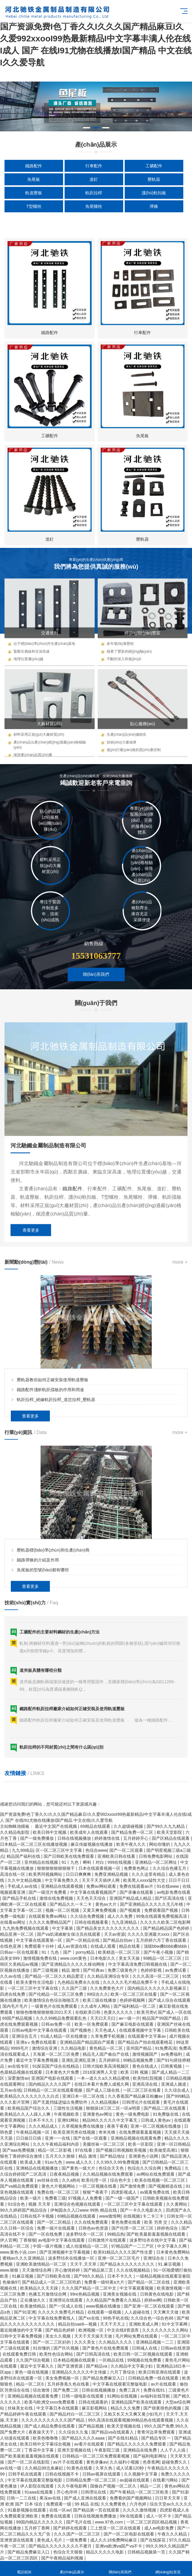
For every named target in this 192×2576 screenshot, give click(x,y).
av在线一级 (11, 2468)
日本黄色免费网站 (173, 2252)
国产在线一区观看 (90, 2138)
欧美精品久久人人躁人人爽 (26, 2114)
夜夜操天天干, (42, 2432)
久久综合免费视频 (87, 1916)
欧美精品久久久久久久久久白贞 (30, 2096)
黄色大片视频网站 (58, 2186)
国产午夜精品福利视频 (62, 2558)
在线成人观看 (103, 1946)
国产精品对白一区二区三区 (75, 2414)
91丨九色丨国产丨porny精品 (68, 1952)
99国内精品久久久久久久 (40, 2522)
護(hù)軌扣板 (154, 192)
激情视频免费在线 (40, 1958)
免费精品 (173, 2168)
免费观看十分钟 (39, 1946)
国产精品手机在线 (19, 1898)
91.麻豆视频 (170, 2264)
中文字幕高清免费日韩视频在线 (138, 1964)
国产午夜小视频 (159, 1952)
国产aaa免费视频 (19, 2150)
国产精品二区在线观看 (165, 2108)
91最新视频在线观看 (27, 2510)
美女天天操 (130, 1958)
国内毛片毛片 (15, 2006)
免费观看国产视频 (161, 1910)
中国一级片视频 (48, 2246)
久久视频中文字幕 (141, 2474)
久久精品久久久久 (116, 2342)
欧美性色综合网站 (56, 2354)
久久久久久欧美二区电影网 (165, 1922)
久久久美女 (85, 2342)
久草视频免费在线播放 (83, 2126)
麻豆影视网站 (95, 2408)
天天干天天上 (113, 2324)
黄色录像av (97, 2462)
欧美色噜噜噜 (46, 2438)
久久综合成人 (177, 2090)
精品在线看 (130, 1946)
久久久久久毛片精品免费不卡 (131, 1982)
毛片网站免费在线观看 (137, 2336)
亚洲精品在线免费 (140, 2450)
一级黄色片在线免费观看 (54, 2006)
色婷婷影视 (152, 1970)
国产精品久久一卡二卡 (71, 1904)
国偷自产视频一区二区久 (114, 2486)
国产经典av (94, 1970)
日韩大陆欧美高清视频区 (106, 2066)
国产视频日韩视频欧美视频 (122, 2150)
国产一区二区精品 (54, 2222)
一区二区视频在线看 (98, 2186)
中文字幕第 (63, 1928)
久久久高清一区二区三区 (156, 1976)
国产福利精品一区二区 (135, 2006)
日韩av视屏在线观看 (102, 2474)
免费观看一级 (59, 2504)
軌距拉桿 (93, 192)
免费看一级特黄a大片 (105, 2282)
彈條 (154, 206)
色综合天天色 (112, 2168)
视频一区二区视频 (62, 1910)
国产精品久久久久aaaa (84, 2438)
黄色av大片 (106, 1904)
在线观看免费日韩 (19, 2354)
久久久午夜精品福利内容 (56, 2144)
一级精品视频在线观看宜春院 (163, 2276)
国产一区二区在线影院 (29, 2462)
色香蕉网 (151, 2462)
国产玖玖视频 (66, 2348)
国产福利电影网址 (150, 2456)
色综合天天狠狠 (68, 2552)
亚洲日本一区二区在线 (83, 2096)
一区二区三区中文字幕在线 (33, 1988)
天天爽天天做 (166, 2312)
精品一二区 (151, 2486)
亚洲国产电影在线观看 (53, 2078)
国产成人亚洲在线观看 (85, 2498)
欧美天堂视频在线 (124, 2426)
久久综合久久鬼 (74, 2432)
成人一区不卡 (159, 2516)
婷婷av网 (152, 2300)
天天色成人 (106, 2030)
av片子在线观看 (68, 2462)
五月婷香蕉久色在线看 (68, 2384)
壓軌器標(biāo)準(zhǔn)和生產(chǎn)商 (53, 1690)
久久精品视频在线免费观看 (108, 2174)
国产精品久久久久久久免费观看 (137, 2444)
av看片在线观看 (89, 2444)
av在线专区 (19, 2066)
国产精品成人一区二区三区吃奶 (52, 2282)
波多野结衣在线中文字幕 (153, 2240)
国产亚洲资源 (70, 2366)
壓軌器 (154, 179)
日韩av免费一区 (56, 2024)
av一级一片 (129, 2018)
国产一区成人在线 (66, 2306)
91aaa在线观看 (39, 2492)
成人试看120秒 (130, 2468)
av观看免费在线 (155, 2192)
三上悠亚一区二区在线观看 (116, 2528)
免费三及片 (130, 2390)
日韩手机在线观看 (25, 2474)
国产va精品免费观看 (19, 2186)
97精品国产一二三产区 (133, 2246)
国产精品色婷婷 (60, 2330)
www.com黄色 (74, 1958)
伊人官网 (8, 2240)
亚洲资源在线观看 (17, 2540)
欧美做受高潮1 (164, 2150)
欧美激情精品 (33, 2306)
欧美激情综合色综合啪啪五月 (52, 2000)
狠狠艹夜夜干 (96, 2192)
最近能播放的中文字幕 (21, 2330)
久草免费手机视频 (108, 2036)
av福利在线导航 (155, 2396)
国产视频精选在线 (165, 2186)
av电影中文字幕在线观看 (62, 2240)
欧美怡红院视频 (148, 2078)
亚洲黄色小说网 (144, 2156)
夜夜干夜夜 (117, 2126)
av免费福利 (172, 2054)
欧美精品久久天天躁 (39, 2288)
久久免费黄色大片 (107, 1988)
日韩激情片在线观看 (107, 2240)
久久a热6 (70, 2180)
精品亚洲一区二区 (17, 1934)
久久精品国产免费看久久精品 (114, 2300)
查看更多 (30, 1556)
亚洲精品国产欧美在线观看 (137, 2402)
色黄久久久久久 (119, 2012)
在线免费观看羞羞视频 (140, 2132)
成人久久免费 (120, 1916)
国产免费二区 (66, 2390)
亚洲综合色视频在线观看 (78, 2204)
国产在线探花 (153, 2540)
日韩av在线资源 (175, 2348)
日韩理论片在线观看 (141, 2102)
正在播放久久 (33, 2300)
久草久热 (105, 2468)
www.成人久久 (80, 2162)
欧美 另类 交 (156, 2222)
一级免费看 (77, 2540)
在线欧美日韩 (88, 2012)
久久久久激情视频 (140, 2510)
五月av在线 (10, 2090)
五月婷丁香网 (37, 2528)
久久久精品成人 (44, 2126)
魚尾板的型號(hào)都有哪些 (43, 1710)
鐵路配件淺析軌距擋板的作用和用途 (50, 1529)
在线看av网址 (13, 1922)
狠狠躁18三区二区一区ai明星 (113, 2108)
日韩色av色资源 (93, 2228)
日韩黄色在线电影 (157, 2294)
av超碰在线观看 (135, 2480)
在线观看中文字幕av (147, 2036)
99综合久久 (97, 1994)
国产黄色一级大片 (79, 2168)
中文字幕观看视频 (137, 2288)
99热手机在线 (116, 2318)
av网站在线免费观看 (156, 2174)
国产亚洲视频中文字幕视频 (65, 2252)
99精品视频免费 (138, 2060)
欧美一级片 (31, 2198)
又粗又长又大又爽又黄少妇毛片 (134, 2414)
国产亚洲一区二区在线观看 (149, 2306)
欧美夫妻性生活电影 (35, 1982)
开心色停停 (67, 2492)
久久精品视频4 (105, 2102)
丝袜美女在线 (21, 2408)
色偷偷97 (11, 2282)
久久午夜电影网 (72, 2486)
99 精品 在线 (86, 2504)
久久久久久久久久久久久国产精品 (53, 2420)
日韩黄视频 (172, 2066)
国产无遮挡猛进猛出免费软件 (61, 2102)
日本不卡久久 (42, 2120)
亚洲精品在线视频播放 (37, 2168)
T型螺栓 (33, 206)
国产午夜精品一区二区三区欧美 (140, 2492)
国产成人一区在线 (174, 2012)
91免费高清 (166, 2048)
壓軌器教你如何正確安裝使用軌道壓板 (52, 1519)
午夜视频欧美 (67, 2114)
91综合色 (17, 2204)
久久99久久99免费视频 (118, 2162)
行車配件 (93, 165)
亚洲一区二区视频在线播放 (156, 2126)
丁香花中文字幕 (39, 2450)
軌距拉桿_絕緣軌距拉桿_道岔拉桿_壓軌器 (56, 1539)
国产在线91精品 (123, 2438)
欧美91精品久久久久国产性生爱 (123, 2252)
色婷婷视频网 (133, 2000)
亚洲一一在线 (58, 2138)
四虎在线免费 (13, 1994)
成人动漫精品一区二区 (87, 2246)
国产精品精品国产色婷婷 (166, 1928)
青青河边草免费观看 (156, 2432)
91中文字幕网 (175, 2324)
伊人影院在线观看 (37, 2486)
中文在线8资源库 (123, 2330)
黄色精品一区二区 (106, 2048)
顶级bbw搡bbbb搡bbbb (166, 1946)
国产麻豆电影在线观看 (133, 2024)
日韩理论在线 (94, 2492)
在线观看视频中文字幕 (140, 2030)
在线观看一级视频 (104, 2312)
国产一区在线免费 (46, 2234)
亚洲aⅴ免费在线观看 (36, 2042)
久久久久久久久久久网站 (166, 2330)
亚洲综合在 (154, 2258)
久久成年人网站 (96, 2006)
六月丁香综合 (123, 2372)
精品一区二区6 (30, 2384)
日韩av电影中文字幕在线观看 (40, 2030)
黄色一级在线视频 (32, 2372)
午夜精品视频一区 (33, 2132)
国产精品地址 (113, 2156)
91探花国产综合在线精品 (56, 2066)
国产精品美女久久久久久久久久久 (108, 1928)
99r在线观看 (132, 2516)
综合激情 (42, 2390)
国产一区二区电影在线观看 (129, 2534)
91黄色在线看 (79, 2468)
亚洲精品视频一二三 (155, 2342)
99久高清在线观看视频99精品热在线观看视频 (131, 2420)
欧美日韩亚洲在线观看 (160, 2372)
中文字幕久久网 (172, 2246)
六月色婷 (139, 2504)
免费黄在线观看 (56, 2516)
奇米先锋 (108, 2132)
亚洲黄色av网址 (98, 2114)
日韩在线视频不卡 (62, 2474)
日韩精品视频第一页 (146, 2552)
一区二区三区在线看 (142, 2090)
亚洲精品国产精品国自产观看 (88, 2042)
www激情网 (110, 2216)
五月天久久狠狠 (60, 2156)
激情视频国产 (145, 2054)
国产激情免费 (133, 2186)
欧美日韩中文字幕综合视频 (46, 2444)
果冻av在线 (50, 2498)
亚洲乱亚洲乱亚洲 (79, 2060)
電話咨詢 (24, 2568)
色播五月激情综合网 (48, 2294)
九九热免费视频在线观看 (26, 1928)
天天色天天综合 (91, 1898)
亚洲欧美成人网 (144, 2324)
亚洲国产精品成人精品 (131, 1898)
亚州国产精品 (139, 2048)
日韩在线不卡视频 (37, 2216)
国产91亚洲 (24, 2312)
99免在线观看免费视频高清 (162, 1916)
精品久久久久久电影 (105, 2552)
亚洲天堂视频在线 (74, 2450)
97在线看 (84, 2150)
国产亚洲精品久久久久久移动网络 (73, 1964)
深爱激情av (18, 2078)
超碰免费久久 (175, 2462)
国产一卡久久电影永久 (141, 2210)
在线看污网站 (166, 2480)
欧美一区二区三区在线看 (134, 1994)
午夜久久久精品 (172, 2534)
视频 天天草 (40, 2204)
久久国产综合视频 (33, 2360)
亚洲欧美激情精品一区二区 (42, 2264)
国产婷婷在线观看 (70, 2528)
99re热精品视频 (85, 2294)
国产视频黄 (131, 1910)
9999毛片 (20, 2048)
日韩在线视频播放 (99, 2390)
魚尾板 (33, 179)
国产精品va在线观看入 (113, 2432)
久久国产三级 (75, 1988)
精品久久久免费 (126, 2408)
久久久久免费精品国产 (50, 1922)
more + (179, 1402)
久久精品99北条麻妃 (44, 2468)
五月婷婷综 (110, 2060)
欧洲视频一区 (91, 2330)
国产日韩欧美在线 (54, 2276)
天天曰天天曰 (103, 2018)
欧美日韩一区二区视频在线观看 (144, 2354)
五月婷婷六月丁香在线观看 (161, 1940)
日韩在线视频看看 (92, 1922)
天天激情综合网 (37, 2270)
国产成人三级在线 (103, 2090)
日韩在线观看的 (93, 2402)
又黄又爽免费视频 (100, 1910)
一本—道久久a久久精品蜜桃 (104, 2078)
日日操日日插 (29, 2138)
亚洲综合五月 (25, 2036)
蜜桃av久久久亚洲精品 (24, 2258)
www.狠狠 (10, 2270)
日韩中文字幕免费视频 (21, 2336)
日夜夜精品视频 (65, 2174)
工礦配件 (153, 165)
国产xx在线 (89, 2318)
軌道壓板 (33, 192)
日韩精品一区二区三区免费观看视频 (96, 2456)
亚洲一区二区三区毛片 (119, 2258)
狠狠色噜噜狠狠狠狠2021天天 (44, 2012)
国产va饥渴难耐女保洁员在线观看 (69, 1934)
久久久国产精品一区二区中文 (89, 2288)
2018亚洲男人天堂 (100, 2072)
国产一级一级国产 (122, 2198)
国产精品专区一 (156, 2438)
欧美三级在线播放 (100, 2000)
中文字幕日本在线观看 (58, 2408)
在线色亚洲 (11, 1946)
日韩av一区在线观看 (19, 1952)
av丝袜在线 (48, 2180)
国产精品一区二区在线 (149, 2282)
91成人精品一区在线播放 (64, 2036)
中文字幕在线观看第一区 (39, 1940)
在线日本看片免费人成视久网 (102, 2084)
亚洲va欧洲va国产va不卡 (119, 2546)
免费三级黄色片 (123, 1970)
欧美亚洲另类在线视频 (74, 2132)
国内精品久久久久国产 (50, 2084)
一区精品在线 (112, 2360)
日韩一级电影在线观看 (83, 2396)
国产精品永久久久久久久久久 (128, 2264)
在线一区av (60, 2510)
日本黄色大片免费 (62, 2072)
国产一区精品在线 (83, 1940)
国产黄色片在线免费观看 (106, 2348)
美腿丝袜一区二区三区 (104, 2144)
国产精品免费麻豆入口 (104, 2378)
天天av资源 (114, 1934)
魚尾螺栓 (93, 206)
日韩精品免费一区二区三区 (91, 2480)
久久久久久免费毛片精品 (61, 2312)
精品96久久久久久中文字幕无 (110, 2120)
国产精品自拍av (118, 1940)
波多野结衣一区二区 (85, 2234)
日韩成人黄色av (156, 2120)
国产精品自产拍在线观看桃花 (146, 2042)
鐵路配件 (33, 165)
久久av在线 (11, 1976)
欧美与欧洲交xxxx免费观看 (50, 2402)
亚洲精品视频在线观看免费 (136, 2138)
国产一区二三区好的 (52, 2342)
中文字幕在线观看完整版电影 (120, 2384)
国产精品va (97, 2366)
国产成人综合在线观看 (169, 2000)
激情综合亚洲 (45, 2048)
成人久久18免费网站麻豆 (114, 2540)
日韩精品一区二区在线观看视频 (53, 2090)
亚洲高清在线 (145, 2084)
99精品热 (115, 2234)
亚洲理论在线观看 (66, 2300)
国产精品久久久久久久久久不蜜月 (61, 2546)
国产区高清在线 (170, 1898)
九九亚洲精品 (124, 1922)
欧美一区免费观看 (92, 2024)
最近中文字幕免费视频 (37, 2060)
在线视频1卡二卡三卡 (144, 2216)
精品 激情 (71, 1970)
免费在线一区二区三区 (58, 2192)
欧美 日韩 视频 (134, 2072)
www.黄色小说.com (18, 2252)
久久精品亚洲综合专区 (108, 1976)
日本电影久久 (103, 1958)
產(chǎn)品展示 (72, 2568)
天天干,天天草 (84, 2264)
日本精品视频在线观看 (74, 2360)
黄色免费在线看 (126, 2222)
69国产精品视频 (17, 2018)
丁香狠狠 (27, 2240)
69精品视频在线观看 (77, 2216)
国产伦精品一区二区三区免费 (56, 1994)
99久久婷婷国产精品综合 (24, 2210)
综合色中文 (121, 2180)
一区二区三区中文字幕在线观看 (134, 2204)
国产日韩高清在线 (93, 2354)
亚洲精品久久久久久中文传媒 (80, 2372)
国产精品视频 (91, 2426)
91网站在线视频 (122, 2396)
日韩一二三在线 (22, 2498)
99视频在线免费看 (145, 2360)
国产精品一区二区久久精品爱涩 (55, 1976)
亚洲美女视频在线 (120, 2294)
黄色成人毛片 (50, 2540)
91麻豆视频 (23, 2276)
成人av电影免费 (159, 2528)
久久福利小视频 (125, 2462)
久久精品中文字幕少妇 (132, 2366)
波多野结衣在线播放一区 (72, 2258)
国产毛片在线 (79, 2522)
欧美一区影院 (141, 2144)
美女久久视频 (58, 2336)
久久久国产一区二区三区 (77, 2534)
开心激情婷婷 (68, 2270)
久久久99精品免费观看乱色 (62, 2018)
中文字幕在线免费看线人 (52, 2318)
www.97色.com (109, 2522)
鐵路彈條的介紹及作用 (38, 1700)
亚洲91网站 (68, 2120)
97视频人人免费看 (85, 2198)
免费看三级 (55, 2198)
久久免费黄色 (114, 2504)
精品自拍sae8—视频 (78, 2324)
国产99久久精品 (89, 2276)
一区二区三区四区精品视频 (152, 2522)
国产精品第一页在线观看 (96, 2510)
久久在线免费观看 (91, 2222)
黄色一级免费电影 (133, 2114)
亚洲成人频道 (174, 2084)
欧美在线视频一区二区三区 (160, 2180)
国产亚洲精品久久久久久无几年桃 (152, 1904)
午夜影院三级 (107, 2450)
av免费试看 (176, 1970)
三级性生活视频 (68, 2108)
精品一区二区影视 (55, 2150)
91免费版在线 (166, 2114)
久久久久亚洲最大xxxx (149, 1934)
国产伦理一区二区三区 (133, 2228)
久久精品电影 (74, 2048)
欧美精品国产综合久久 (29, 2108)
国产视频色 (81, 2030)
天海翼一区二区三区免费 (56, 2054)
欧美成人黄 (31, 2162)
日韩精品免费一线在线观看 (154, 2378)
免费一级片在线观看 (56, 2228)
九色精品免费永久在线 (79, 1982)
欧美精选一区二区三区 (119, 1952)
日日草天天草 (168, 2498)
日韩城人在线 (145, 2348)
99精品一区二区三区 (162, 1958)
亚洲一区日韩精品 (173, 2144)
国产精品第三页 (99, 2270)
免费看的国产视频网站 (131, 2498)
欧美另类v (146, 2012)
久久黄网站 (177, 2204)
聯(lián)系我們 (120, 2568)
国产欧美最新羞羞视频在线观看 (156, 2234)
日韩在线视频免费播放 (95, 2516)
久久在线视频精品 (133, 2270)
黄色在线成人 (145, 2066)
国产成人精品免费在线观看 (50, 2426)
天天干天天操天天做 (93, 2336)
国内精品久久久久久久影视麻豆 (157, 1988)
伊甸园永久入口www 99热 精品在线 (84, 2210)
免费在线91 (154, 2390)
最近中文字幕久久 (37, 2366)
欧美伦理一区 (94, 2180)
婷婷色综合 (168, 2228)
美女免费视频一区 (62, 2378)
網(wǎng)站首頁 (168, 2568)
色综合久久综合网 (144, 2168)
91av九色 (54, 2162)
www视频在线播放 (103, 2306)
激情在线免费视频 (56, 1898)
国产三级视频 (46, 1970)
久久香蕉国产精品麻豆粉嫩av (136, 2096)
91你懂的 (42, 2348)
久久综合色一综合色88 (152, 2318)
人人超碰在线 (137, 2312)
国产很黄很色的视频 (162, 2408)
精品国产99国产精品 (161, 2018)
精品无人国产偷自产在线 (106, 2054)
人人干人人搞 (173, 2450)
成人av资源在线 (72, 1946)
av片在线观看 (164, 2384)
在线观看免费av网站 (48, 1916)
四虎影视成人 (124, 2192)
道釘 (94, 179)
